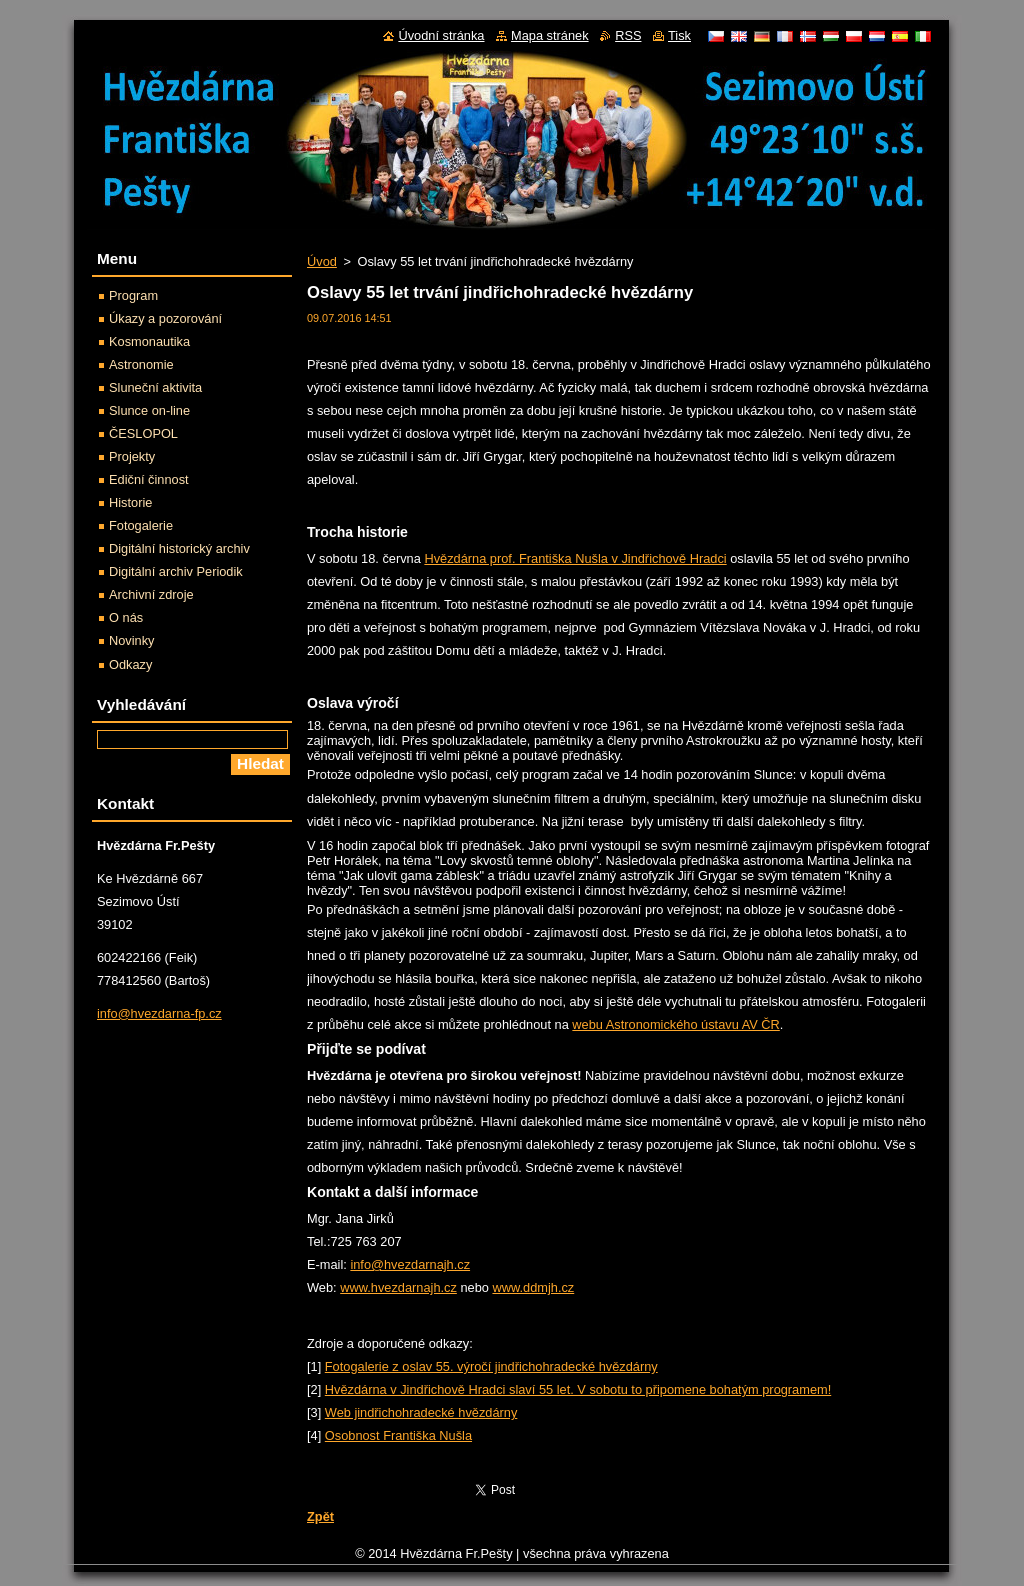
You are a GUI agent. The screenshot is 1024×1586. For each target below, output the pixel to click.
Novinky (132, 640)
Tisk (679, 35)
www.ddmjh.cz (533, 1287)
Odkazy (130, 664)
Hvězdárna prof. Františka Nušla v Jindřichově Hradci (575, 558)
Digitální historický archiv (179, 548)
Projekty (132, 456)
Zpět (320, 1516)
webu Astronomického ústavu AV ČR (675, 1024)
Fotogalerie (141, 525)
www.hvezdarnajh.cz (398, 1287)
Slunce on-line (149, 410)
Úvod (322, 261)
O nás (126, 617)
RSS (628, 35)
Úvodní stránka (441, 35)
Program (133, 295)
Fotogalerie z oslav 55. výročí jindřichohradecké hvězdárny (491, 1366)
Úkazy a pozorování (165, 318)
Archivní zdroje (151, 594)
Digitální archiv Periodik (176, 571)
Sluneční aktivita (155, 387)
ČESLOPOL (143, 433)
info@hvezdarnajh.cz (410, 1264)
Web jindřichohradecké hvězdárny (421, 1412)
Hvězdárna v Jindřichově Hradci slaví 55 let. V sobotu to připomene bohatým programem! (578, 1389)
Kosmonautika (149, 341)
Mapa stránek (550, 35)
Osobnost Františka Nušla (398, 1435)
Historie (130, 502)
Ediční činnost (149, 479)
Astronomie (141, 364)
